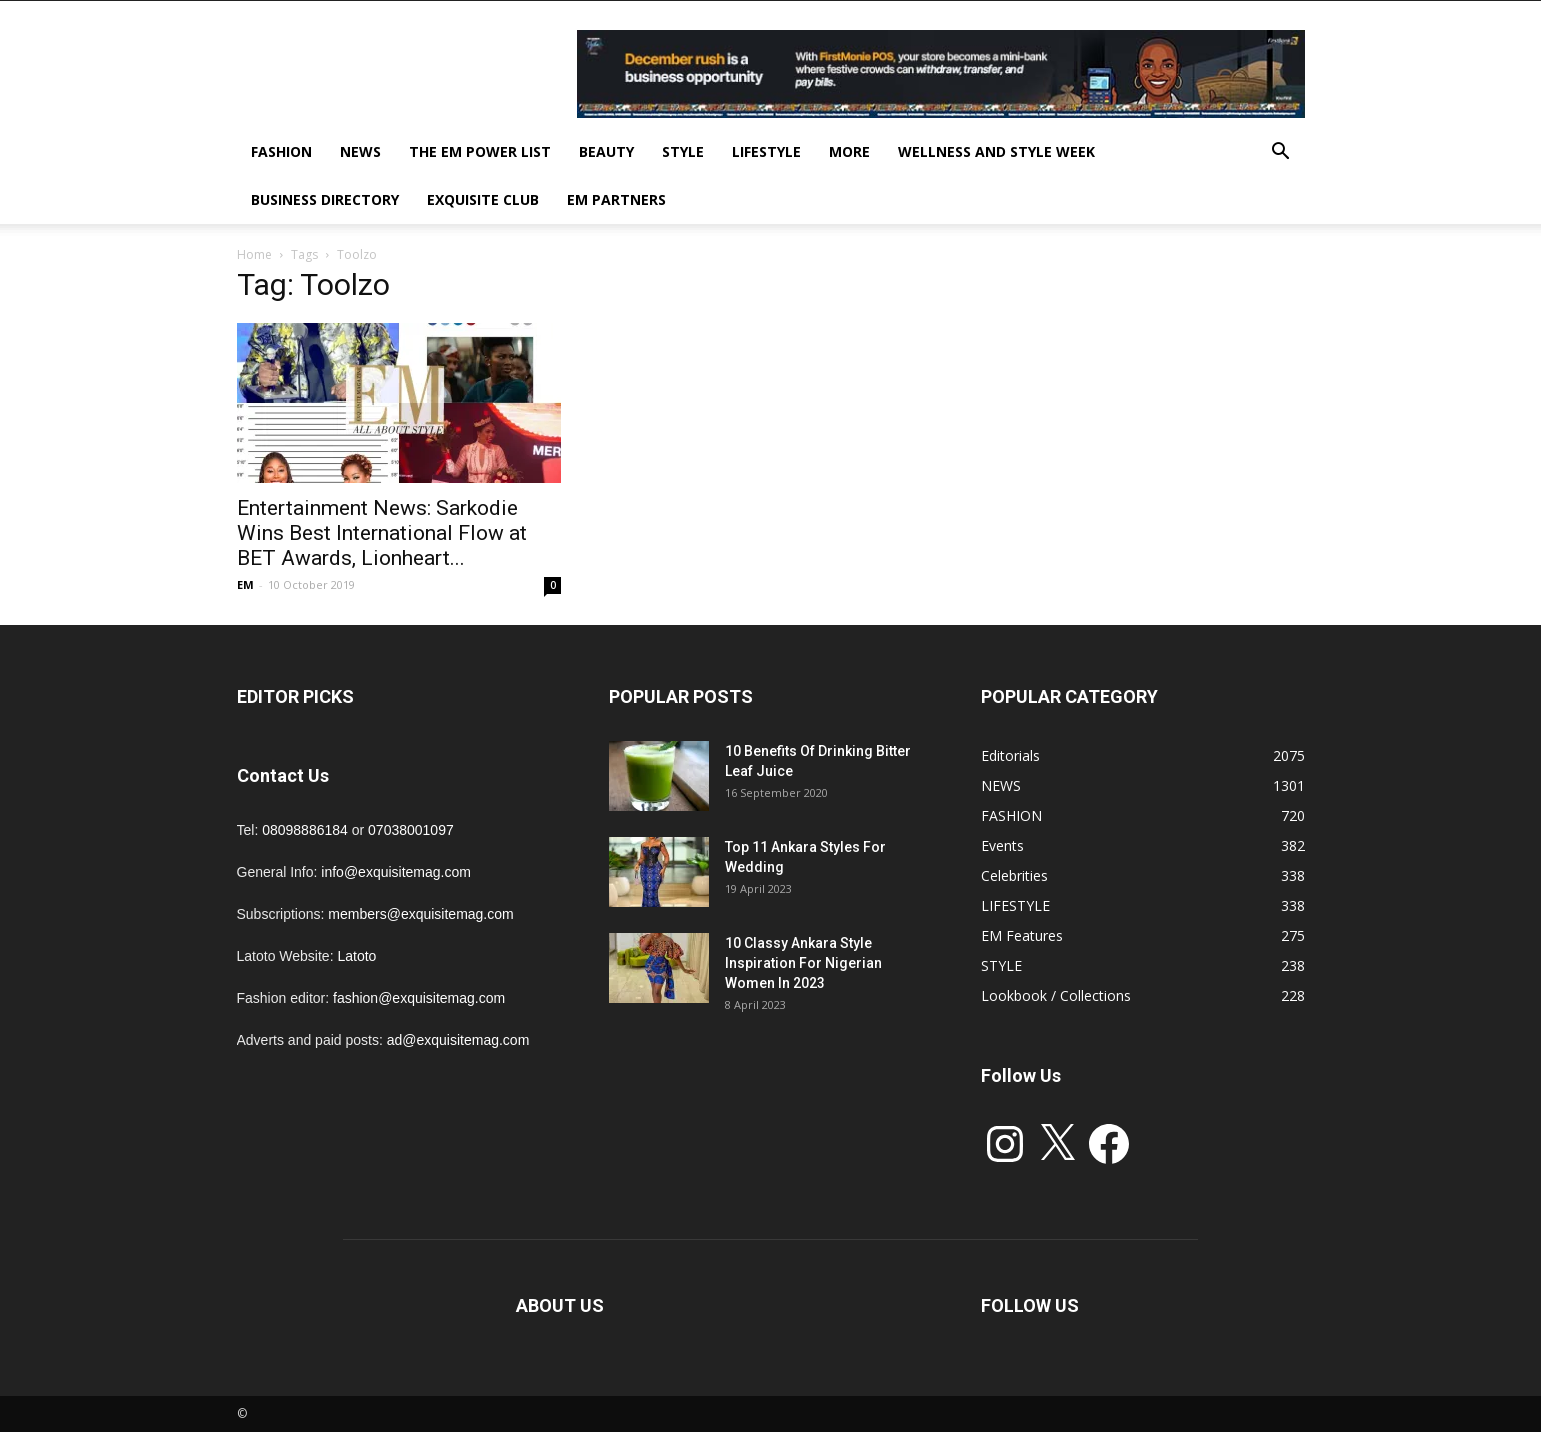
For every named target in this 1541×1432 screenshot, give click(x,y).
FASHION (281, 151)
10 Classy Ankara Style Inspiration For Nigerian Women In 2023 (803, 963)
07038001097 (411, 830)
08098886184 (305, 830)
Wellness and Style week (996, 151)
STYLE (683, 151)
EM (245, 584)
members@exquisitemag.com (420, 914)
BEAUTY (606, 151)
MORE (849, 151)
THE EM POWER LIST (480, 151)
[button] (1281, 153)
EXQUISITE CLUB (483, 199)
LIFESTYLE (766, 151)
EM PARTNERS (616, 199)
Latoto (356, 956)
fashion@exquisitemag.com (419, 998)
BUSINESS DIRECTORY (325, 199)
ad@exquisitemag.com (458, 1040)
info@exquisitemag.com (396, 872)
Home (254, 254)
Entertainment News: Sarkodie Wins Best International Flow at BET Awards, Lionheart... (382, 533)
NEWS (360, 151)
